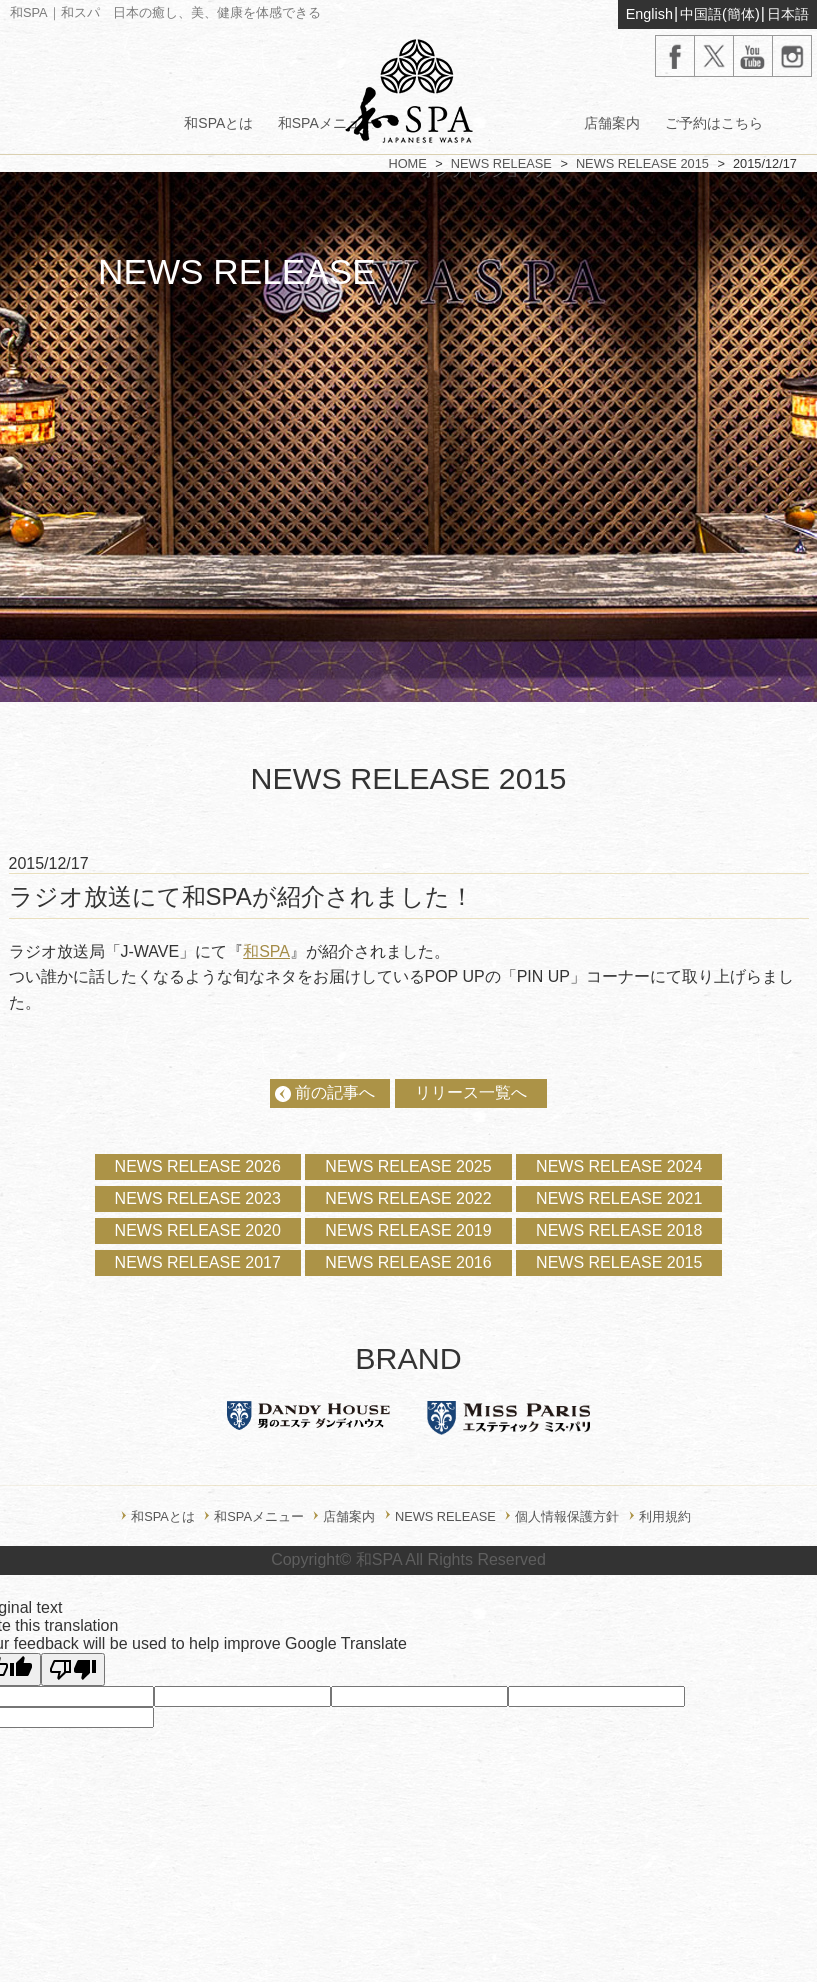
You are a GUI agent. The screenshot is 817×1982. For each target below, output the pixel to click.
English (649, 14)
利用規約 (665, 1516)
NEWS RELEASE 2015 (642, 163)
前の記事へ (335, 1092)
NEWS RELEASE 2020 (198, 1230)
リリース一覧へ (471, 1092)
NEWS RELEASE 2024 (619, 1166)
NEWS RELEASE (501, 163)
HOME (407, 163)
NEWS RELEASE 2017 (198, 1262)
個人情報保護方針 (567, 1516)
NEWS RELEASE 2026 (198, 1166)
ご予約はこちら (714, 123)
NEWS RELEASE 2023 (198, 1198)
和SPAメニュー (326, 123)
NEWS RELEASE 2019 (408, 1230)
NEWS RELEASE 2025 (408, 1166)
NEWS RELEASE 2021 (619, 1198)
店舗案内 (612, 123)
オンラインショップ (484, 171)
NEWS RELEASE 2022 (408, 1198)
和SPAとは (218, 123)
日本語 (788, 14)
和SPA (266, 951)
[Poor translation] (73, 1669)
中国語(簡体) (720, 14)
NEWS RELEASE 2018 (619, 1230)
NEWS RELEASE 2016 (408, 1262)
